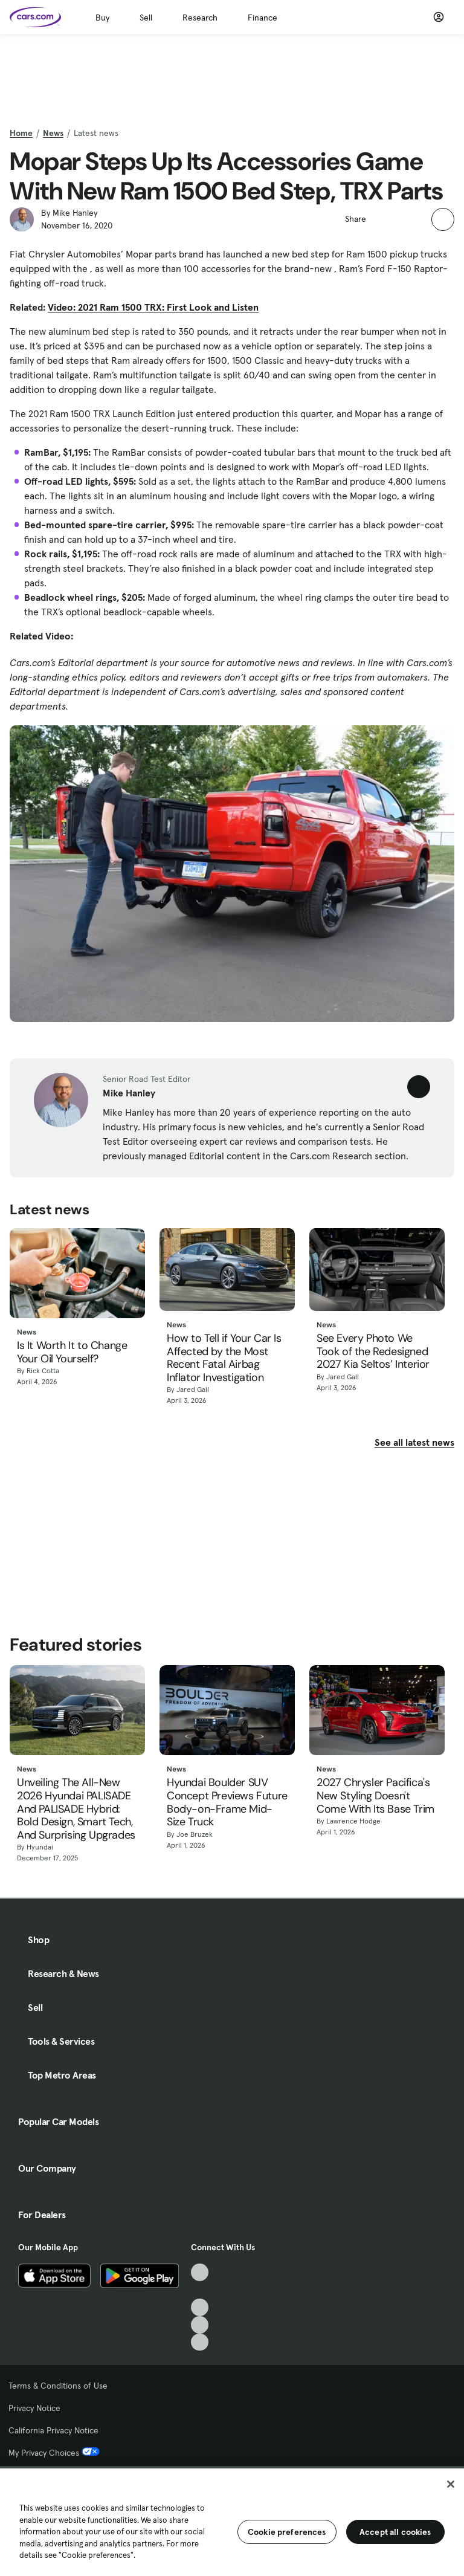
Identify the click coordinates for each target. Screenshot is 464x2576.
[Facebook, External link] (199, 2290)
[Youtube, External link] (199, 2307)
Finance (262, 17)
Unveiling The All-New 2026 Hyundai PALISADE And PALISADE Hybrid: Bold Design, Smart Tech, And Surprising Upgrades (76, 1809)
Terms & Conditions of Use (58, 2385)
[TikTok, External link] (199, 2272)
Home (21, 133)
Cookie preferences (287, 2531)
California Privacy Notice (53, 2430)
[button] (382, 217)
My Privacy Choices (54, 2452)
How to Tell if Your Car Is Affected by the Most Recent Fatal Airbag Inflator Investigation (224, 1358)
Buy (102, 17)
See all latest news (414, 1442)
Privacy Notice (34, 2408)
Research (200, 17)
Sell (146, 17)
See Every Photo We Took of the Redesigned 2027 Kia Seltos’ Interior (373, 1351)
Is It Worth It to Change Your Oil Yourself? (72, 1352)
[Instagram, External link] (199, 2325)
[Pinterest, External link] (199, 2342)
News (53, 133)
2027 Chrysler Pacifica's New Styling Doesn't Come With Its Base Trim (375, 1796)
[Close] (450, 2484)
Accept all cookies (395, 2531)
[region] (232, 2521)
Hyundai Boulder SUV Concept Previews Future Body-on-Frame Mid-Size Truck (227, 1802)
